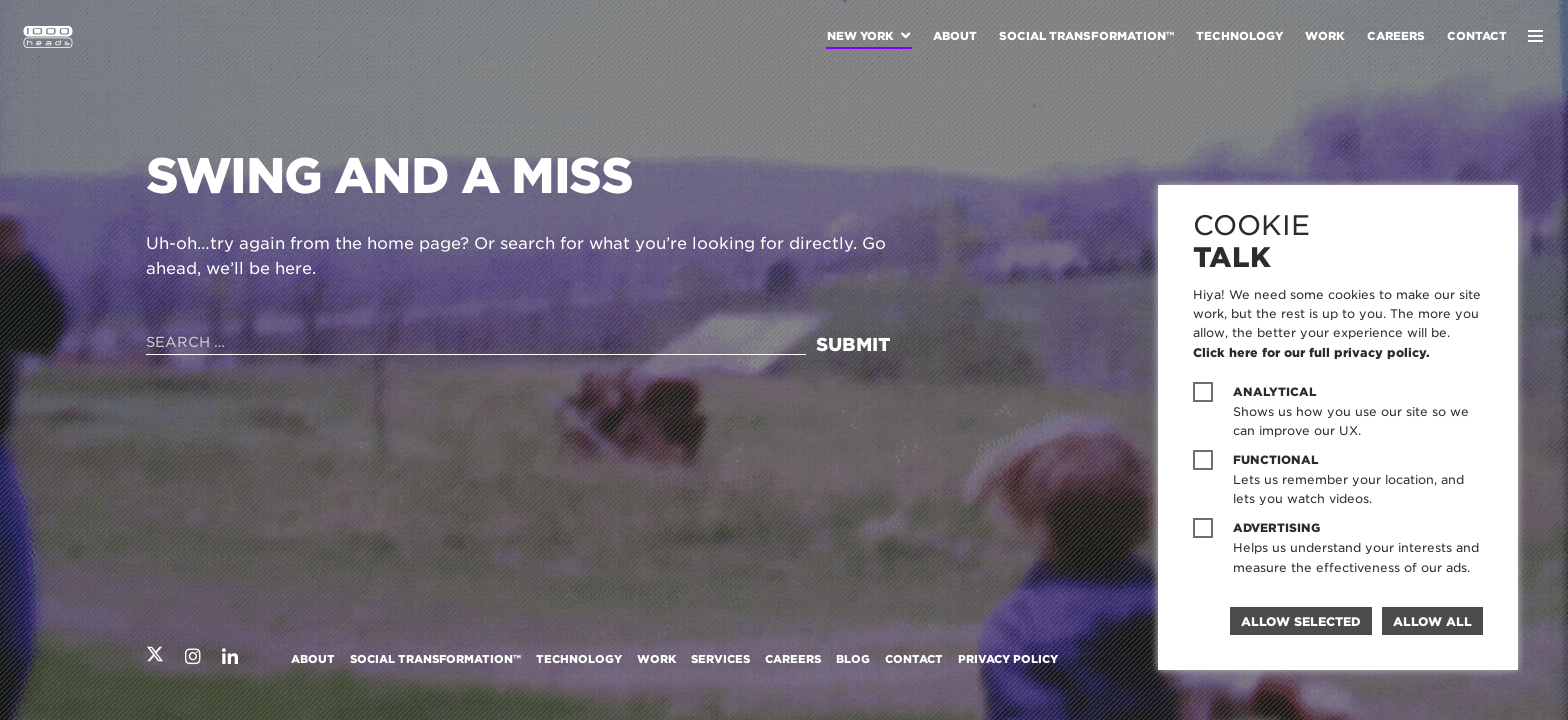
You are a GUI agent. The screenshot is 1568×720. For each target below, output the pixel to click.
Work (1325, 36)
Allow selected (1301, 621)
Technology (1239, 36)
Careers (1396, 36)
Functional (1276, 460)
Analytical (1275, 392)
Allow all (1432, 621)
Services (720, 659)
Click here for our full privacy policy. (1311, 352)
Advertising (1276, 528)
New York (860, 36)
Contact (1477, 36)
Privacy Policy (1008, 659)
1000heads (48, 37)
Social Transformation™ (1086, 36)
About (955, 36)
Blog (853, 659)
